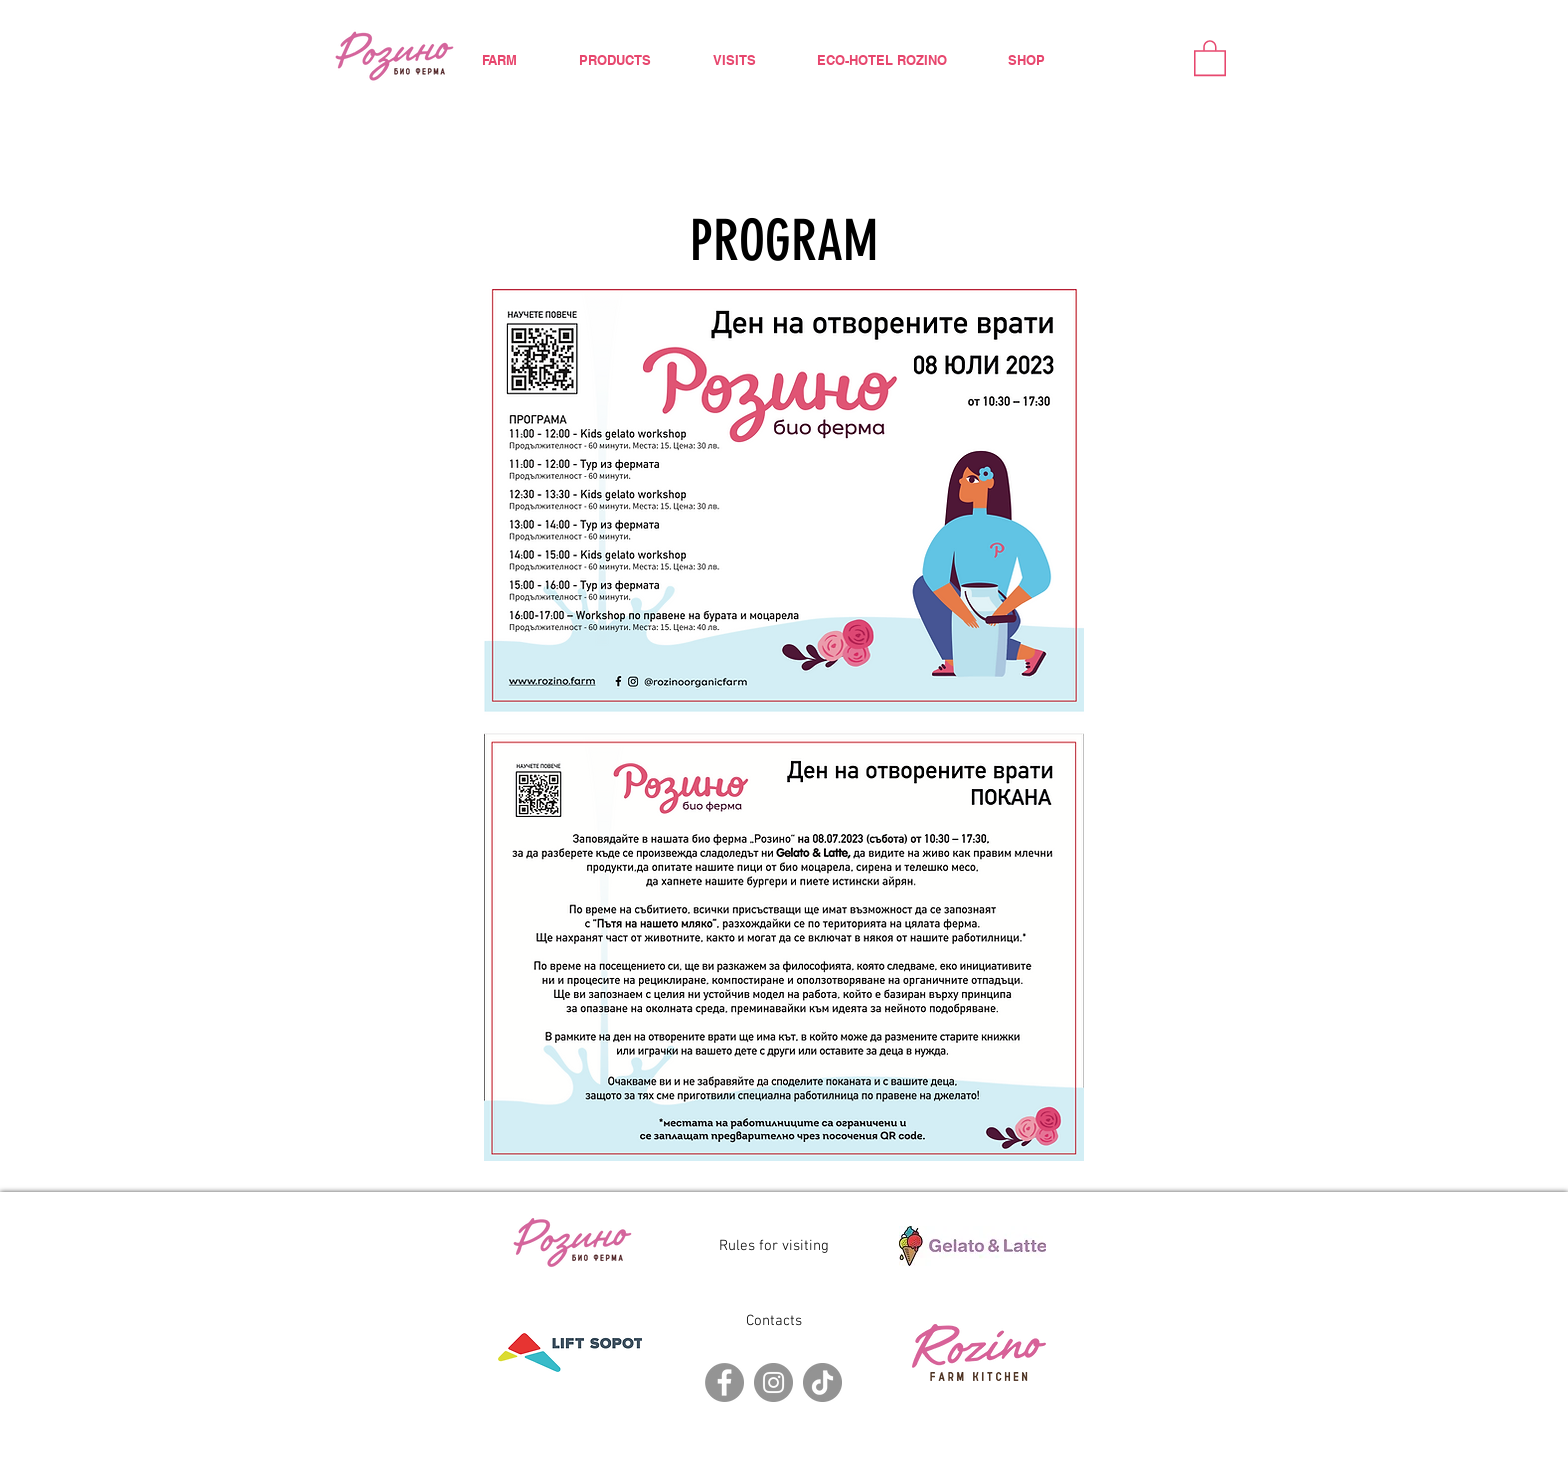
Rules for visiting (774, 1246)
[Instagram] (773, 1382)
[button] (1210, 57)
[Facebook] (724, 1382)
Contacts (774, 1321)
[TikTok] (822, 1382)
